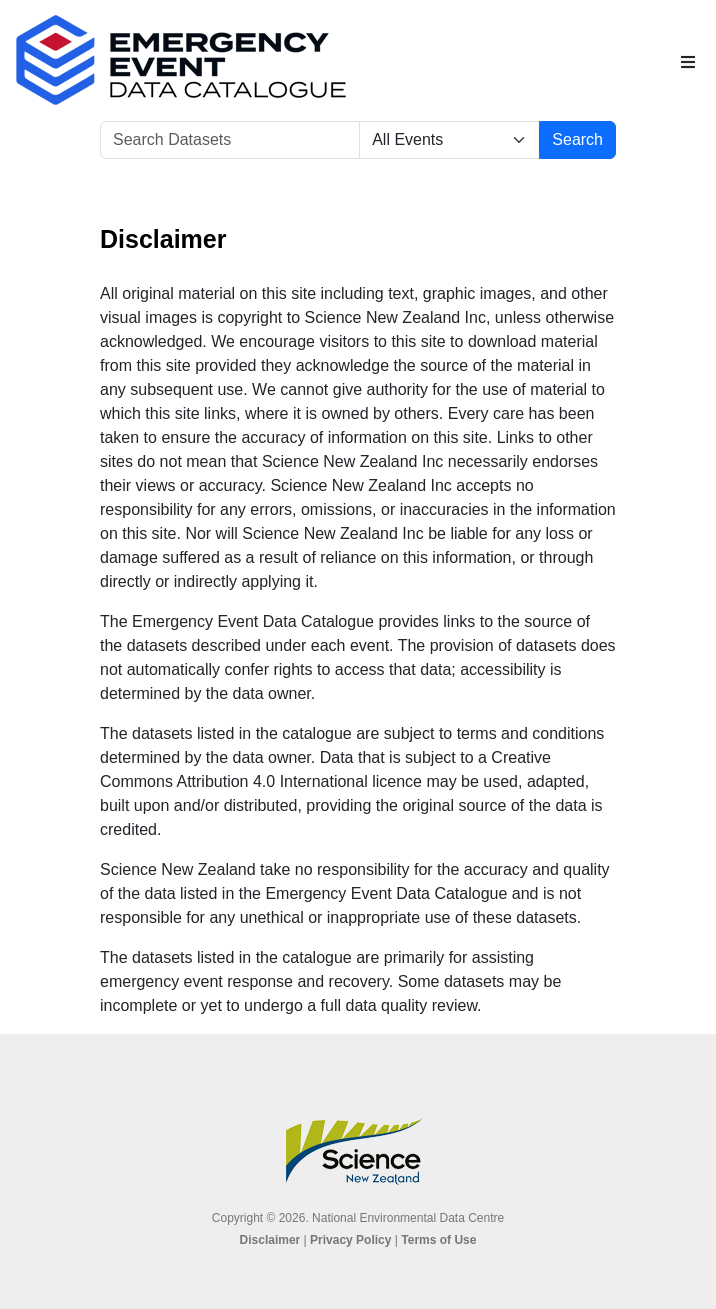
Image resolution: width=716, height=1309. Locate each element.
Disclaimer (270, 1240)
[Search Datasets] (230, 140)
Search (577, 139)
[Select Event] (449, 140)
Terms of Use (438, 1240)
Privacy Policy (350, 1240)
